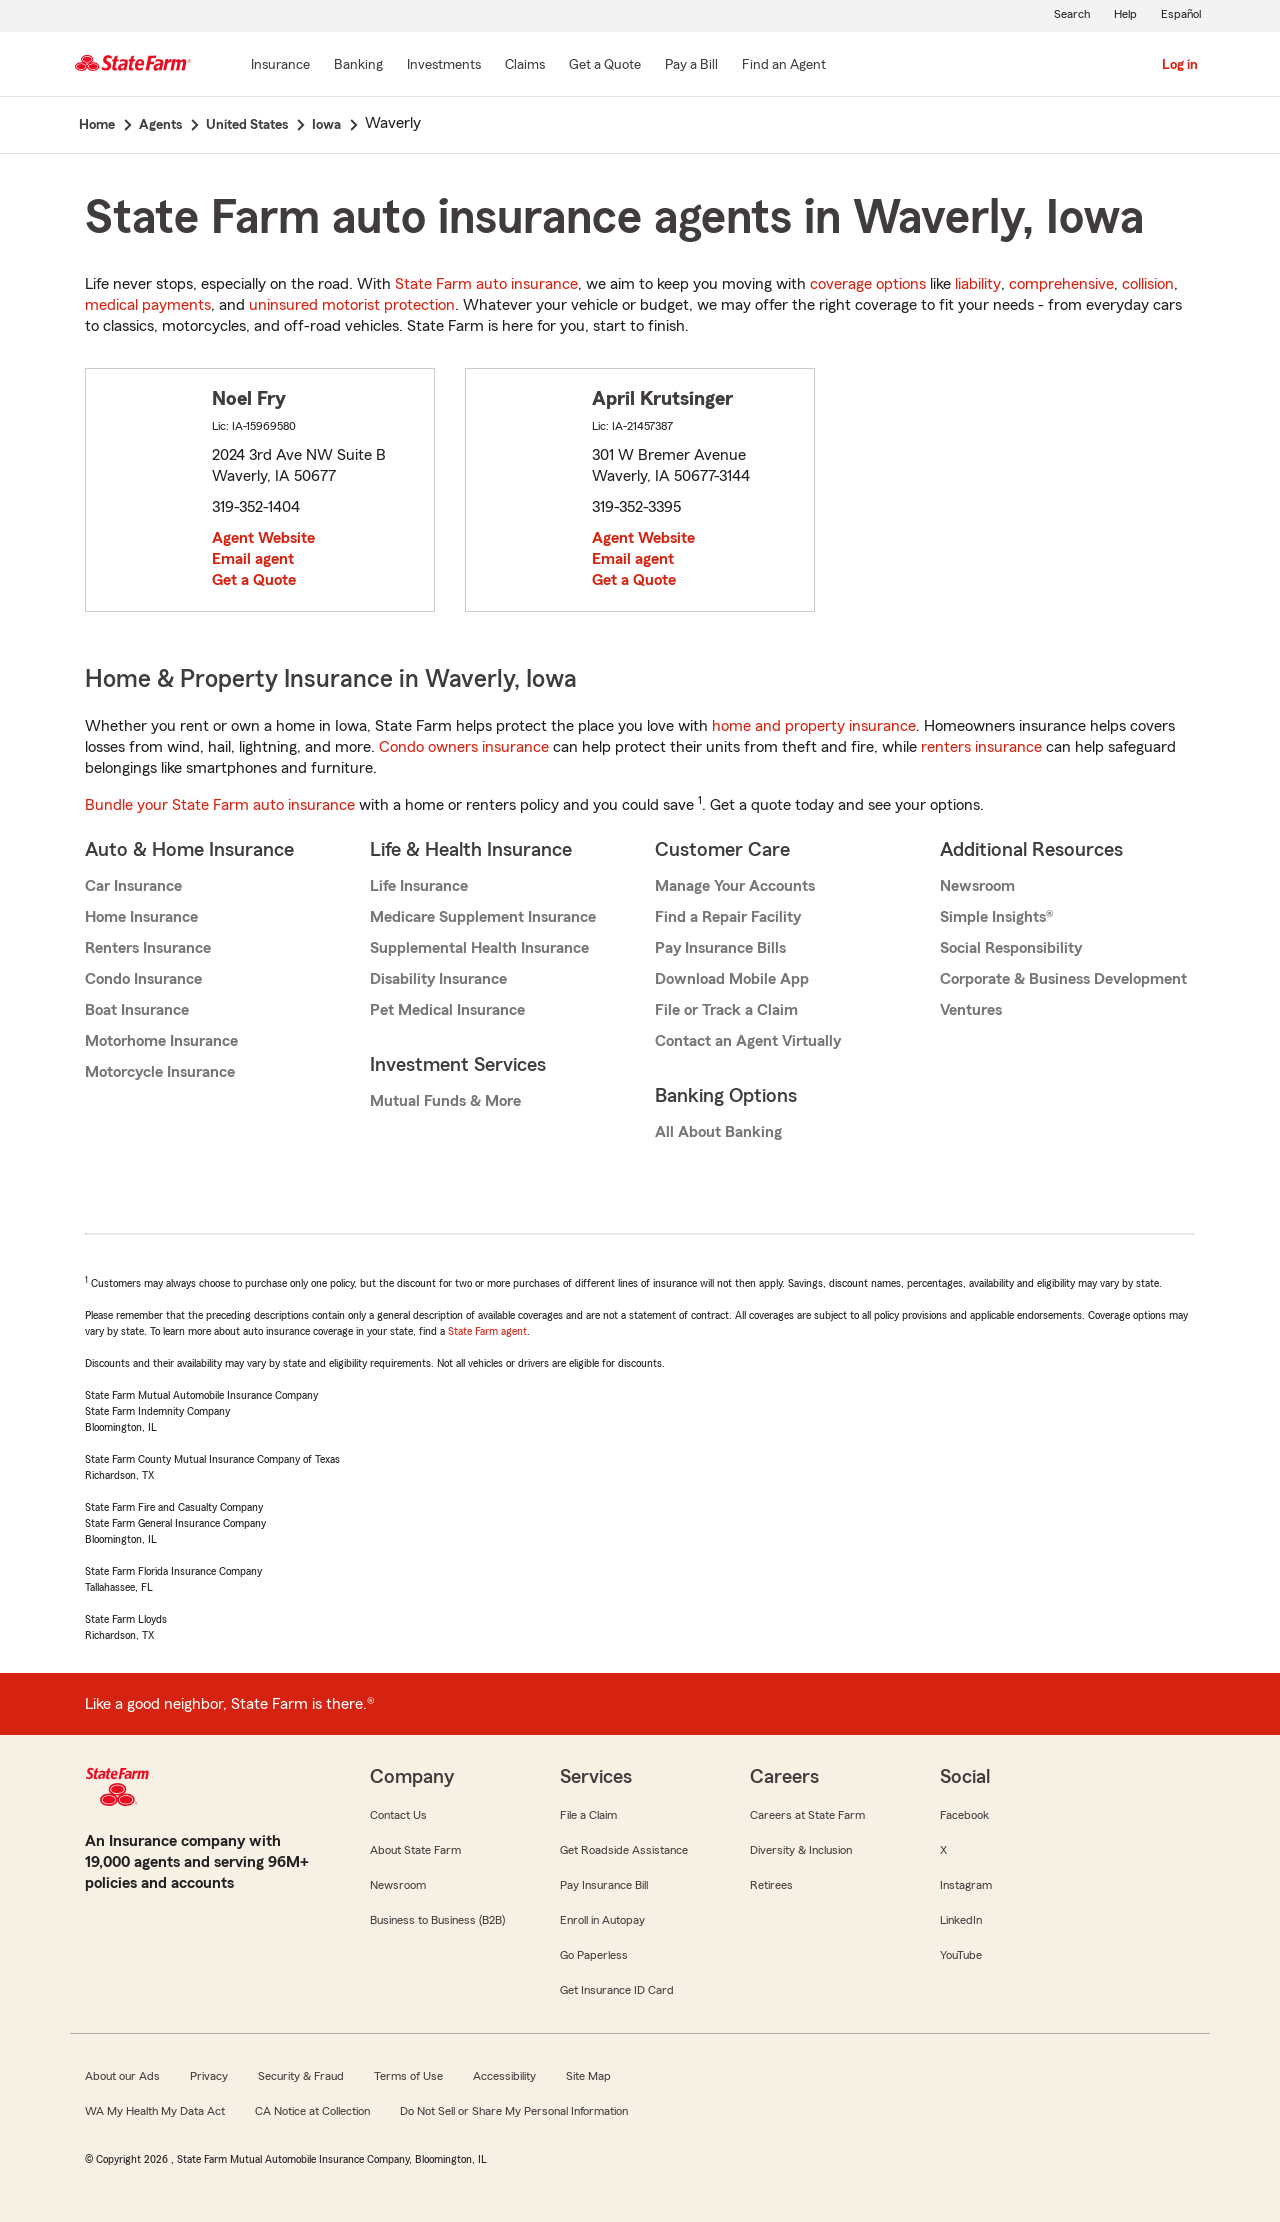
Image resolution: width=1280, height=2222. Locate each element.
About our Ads (122, 2076)
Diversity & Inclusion (801, 1850)
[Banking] (358, 66)
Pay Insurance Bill (604, 1885)
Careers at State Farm (807, 1815)
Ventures (971, 1010)
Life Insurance (419, 886)
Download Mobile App (732, 979)
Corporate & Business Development (1063, 979)
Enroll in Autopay (602, 1920)
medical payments (148, 305)
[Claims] (525, 66)
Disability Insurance (438, 979)
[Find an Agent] (784, 66)
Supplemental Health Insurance (479, 948)
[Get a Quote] (605, 66)
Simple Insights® (996, 917)
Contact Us (398, 1815)
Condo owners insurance (464, 747)
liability (978, 284)
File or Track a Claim (726, 1010)
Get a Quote (254, 580)
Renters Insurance (148, 948)
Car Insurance (133, 886)
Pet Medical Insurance (447, 1010)
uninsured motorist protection (352, 305)
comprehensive (1061, 284)
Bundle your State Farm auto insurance (220, 805)
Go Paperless (594, 1955)
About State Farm (415, 1850)
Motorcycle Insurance (160, 1072)
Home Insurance (141, 917)
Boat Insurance (137, 1010)
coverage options (868, 284)
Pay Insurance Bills (720, 948)
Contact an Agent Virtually (748, 1041)
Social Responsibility (1011, 948)
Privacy (209, 2076)
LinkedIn (961, 1920)
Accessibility (504, 2076)
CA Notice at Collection (312, 2111)
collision (1148, 284)
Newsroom (977, 886)
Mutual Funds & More (445, 1101)
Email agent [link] (253, 559)
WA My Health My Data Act (155, 2111)
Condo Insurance (143, 979)
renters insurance (981, 747)
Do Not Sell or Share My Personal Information (514, 2111)
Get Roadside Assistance (624, 1850)
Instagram (966, 1885)
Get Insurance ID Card (617, 1990)
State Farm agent (487, 1331)
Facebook (964, 1815)
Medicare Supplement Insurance (483, 917)
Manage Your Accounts (735, 886)
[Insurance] (280, 66)
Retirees (771, 1885)
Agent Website (263, 538)
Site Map (588, 2076)
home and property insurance (814, 726)
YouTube (961, 1955)
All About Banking (718, 1132)
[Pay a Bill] (691, 66)
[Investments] (444, 66)
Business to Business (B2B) (437, 1920)
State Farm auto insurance (486, 284)
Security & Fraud (301, 2076)
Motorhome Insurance (161, 1041)
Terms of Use (408, 2076)
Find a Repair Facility (728, 917)
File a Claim (588, 1815)
